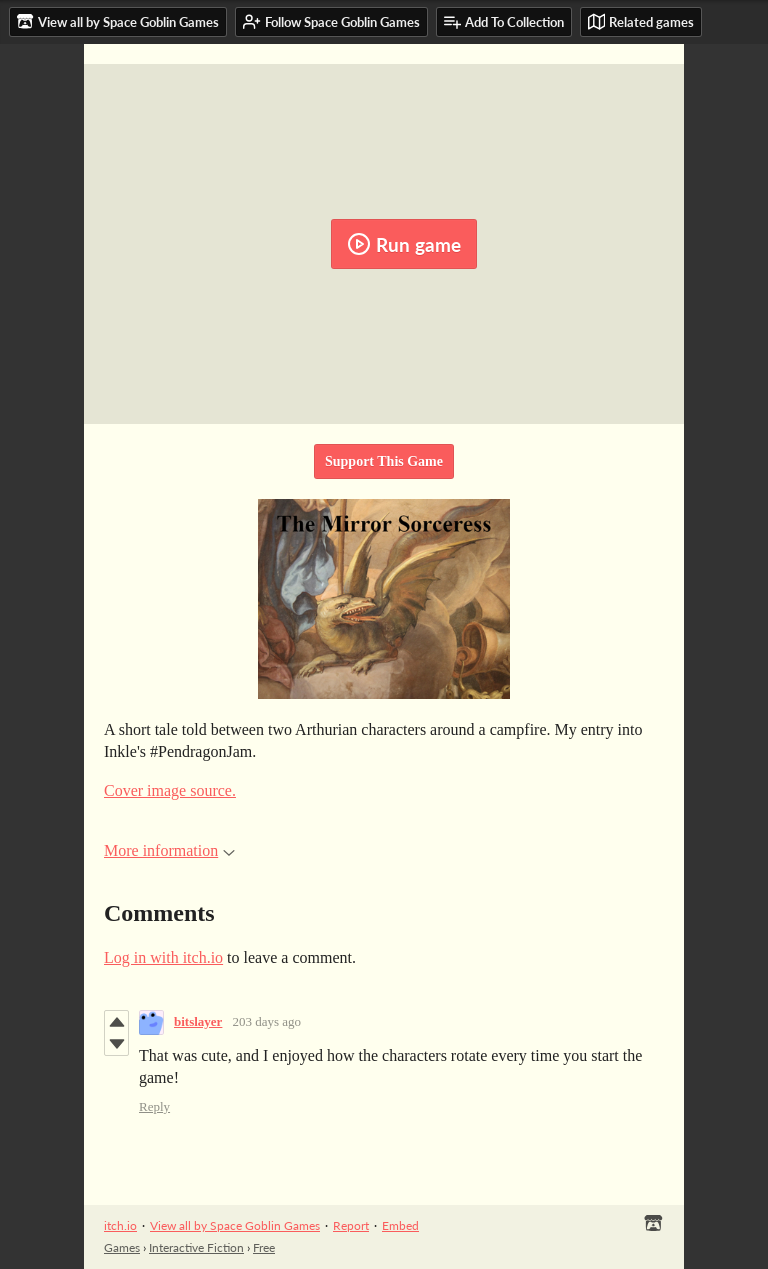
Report (351, 1225)
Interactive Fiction (196, 1247)
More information (169, 850)
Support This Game (384, 461)
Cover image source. (170, 790)
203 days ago (266, 1021)
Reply (154, 1106)
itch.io (120, 1225)
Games (122, 1247)
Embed (400, 1225)
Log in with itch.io (163, 957)
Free (264, 1247)
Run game (404, 244)
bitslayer (198, 1021)
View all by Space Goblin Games (235, 1225)
